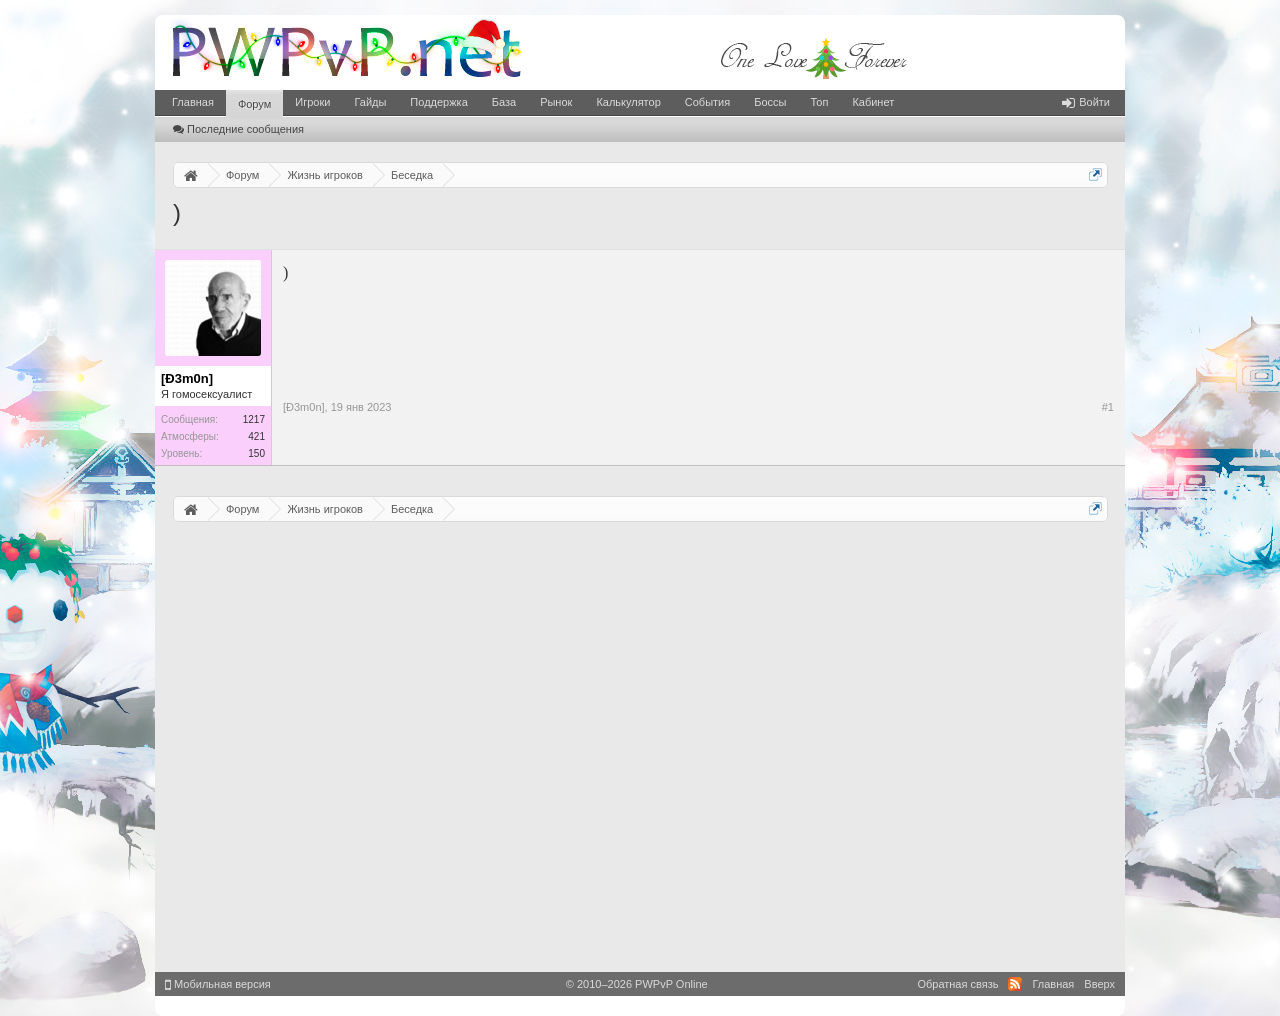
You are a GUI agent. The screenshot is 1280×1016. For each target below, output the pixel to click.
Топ (819, 102)
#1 (1108, 407)
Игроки (312, 102)
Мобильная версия (218, 984)
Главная (193, 102)
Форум (254, 104)
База (504, 102)
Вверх (1099, 984)
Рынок (556, 102)
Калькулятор (628, 102)
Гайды (370, 102)
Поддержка (438, 102)
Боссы (770, 102)
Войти (1086, 102)
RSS (1015, 984)
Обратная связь (957, 984)
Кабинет (873, 102)
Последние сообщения (238, 129)
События (707, 102)
